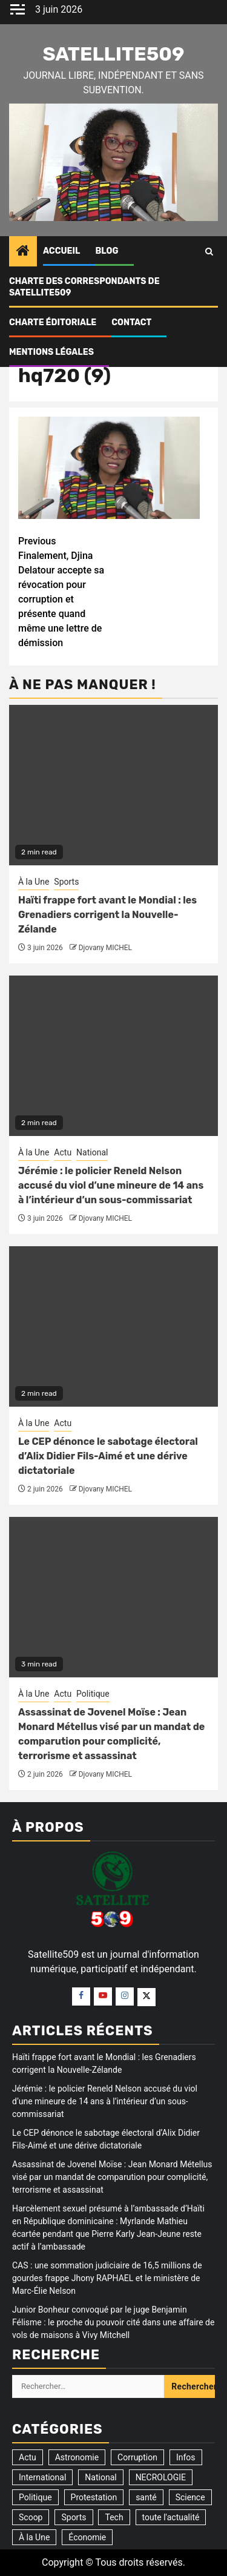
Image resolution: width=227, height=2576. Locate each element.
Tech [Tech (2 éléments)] (114, 2517)
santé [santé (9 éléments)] (146, 2497)
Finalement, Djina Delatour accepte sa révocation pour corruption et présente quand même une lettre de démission (66, 591)
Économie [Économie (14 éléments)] (87, 2537)
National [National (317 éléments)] (100, 2477)
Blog (106, 251)
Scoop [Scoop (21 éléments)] (30, 2517)
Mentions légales (51, 352)
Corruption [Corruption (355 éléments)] (137, 2457)
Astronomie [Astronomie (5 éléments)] (77, 2457)
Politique (93, 1694)
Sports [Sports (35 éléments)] (73, 2517)
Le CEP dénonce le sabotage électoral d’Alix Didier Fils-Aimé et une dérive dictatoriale (108, 1456)
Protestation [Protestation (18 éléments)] (94, 2497)
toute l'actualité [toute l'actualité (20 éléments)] (171, 2517)
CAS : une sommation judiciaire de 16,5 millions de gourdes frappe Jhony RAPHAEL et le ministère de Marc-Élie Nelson (107, 2278)
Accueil (61, 251)
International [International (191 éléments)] (42, 2477)
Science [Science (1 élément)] (190, 2497)
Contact (131, 322)
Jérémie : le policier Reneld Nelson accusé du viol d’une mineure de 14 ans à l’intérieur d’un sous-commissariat (110, 1185)
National (92, 1152)
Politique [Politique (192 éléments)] (35, 2497)
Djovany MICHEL (105, 947)
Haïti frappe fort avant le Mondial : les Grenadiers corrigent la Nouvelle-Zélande (107, 914)
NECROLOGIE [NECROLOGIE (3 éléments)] (161, 2477)
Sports (66, 882)
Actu (62, 1152)
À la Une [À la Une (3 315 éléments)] (34, 2537)
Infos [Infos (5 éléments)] (186, 2457)
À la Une (33, 882)
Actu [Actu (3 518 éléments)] (27, 2457)
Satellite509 (113, 53)
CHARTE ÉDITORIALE (52, 322)
